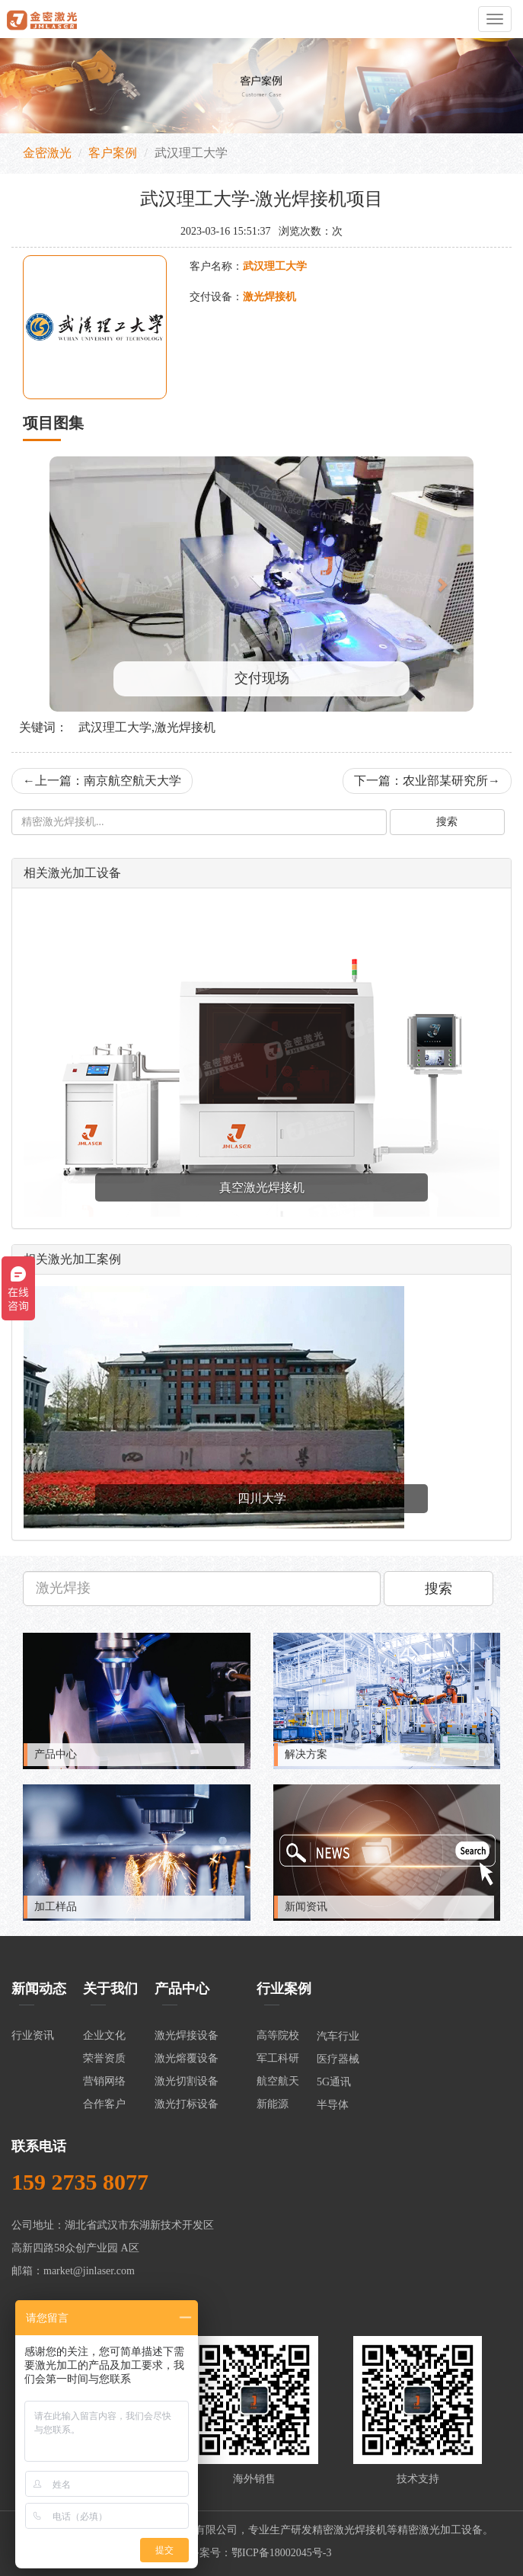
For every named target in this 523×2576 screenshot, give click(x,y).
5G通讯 (334, 2082)
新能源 (273, 2104)
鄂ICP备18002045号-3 (281, 2552)
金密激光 (47, 152)
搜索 (447, 821)
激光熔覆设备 (186, 2058)
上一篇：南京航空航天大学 (102, 780)
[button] (81, 583)
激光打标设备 (186, 2104)
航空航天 (278, 2081)
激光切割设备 (186, 2081)
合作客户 (104, 2104)
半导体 (333, 2104)
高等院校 (278, 2035)
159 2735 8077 (79, 2181)
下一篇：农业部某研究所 (427, 780)
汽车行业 (338, 2036)
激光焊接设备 (186, 2035)
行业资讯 (32, 2035)
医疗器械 (338, 2059)
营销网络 (104, 2081)
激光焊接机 (360, 2530)
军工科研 (278, 2058)
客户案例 (112, 152)
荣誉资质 (104, 2058)
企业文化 (104, 2035)
